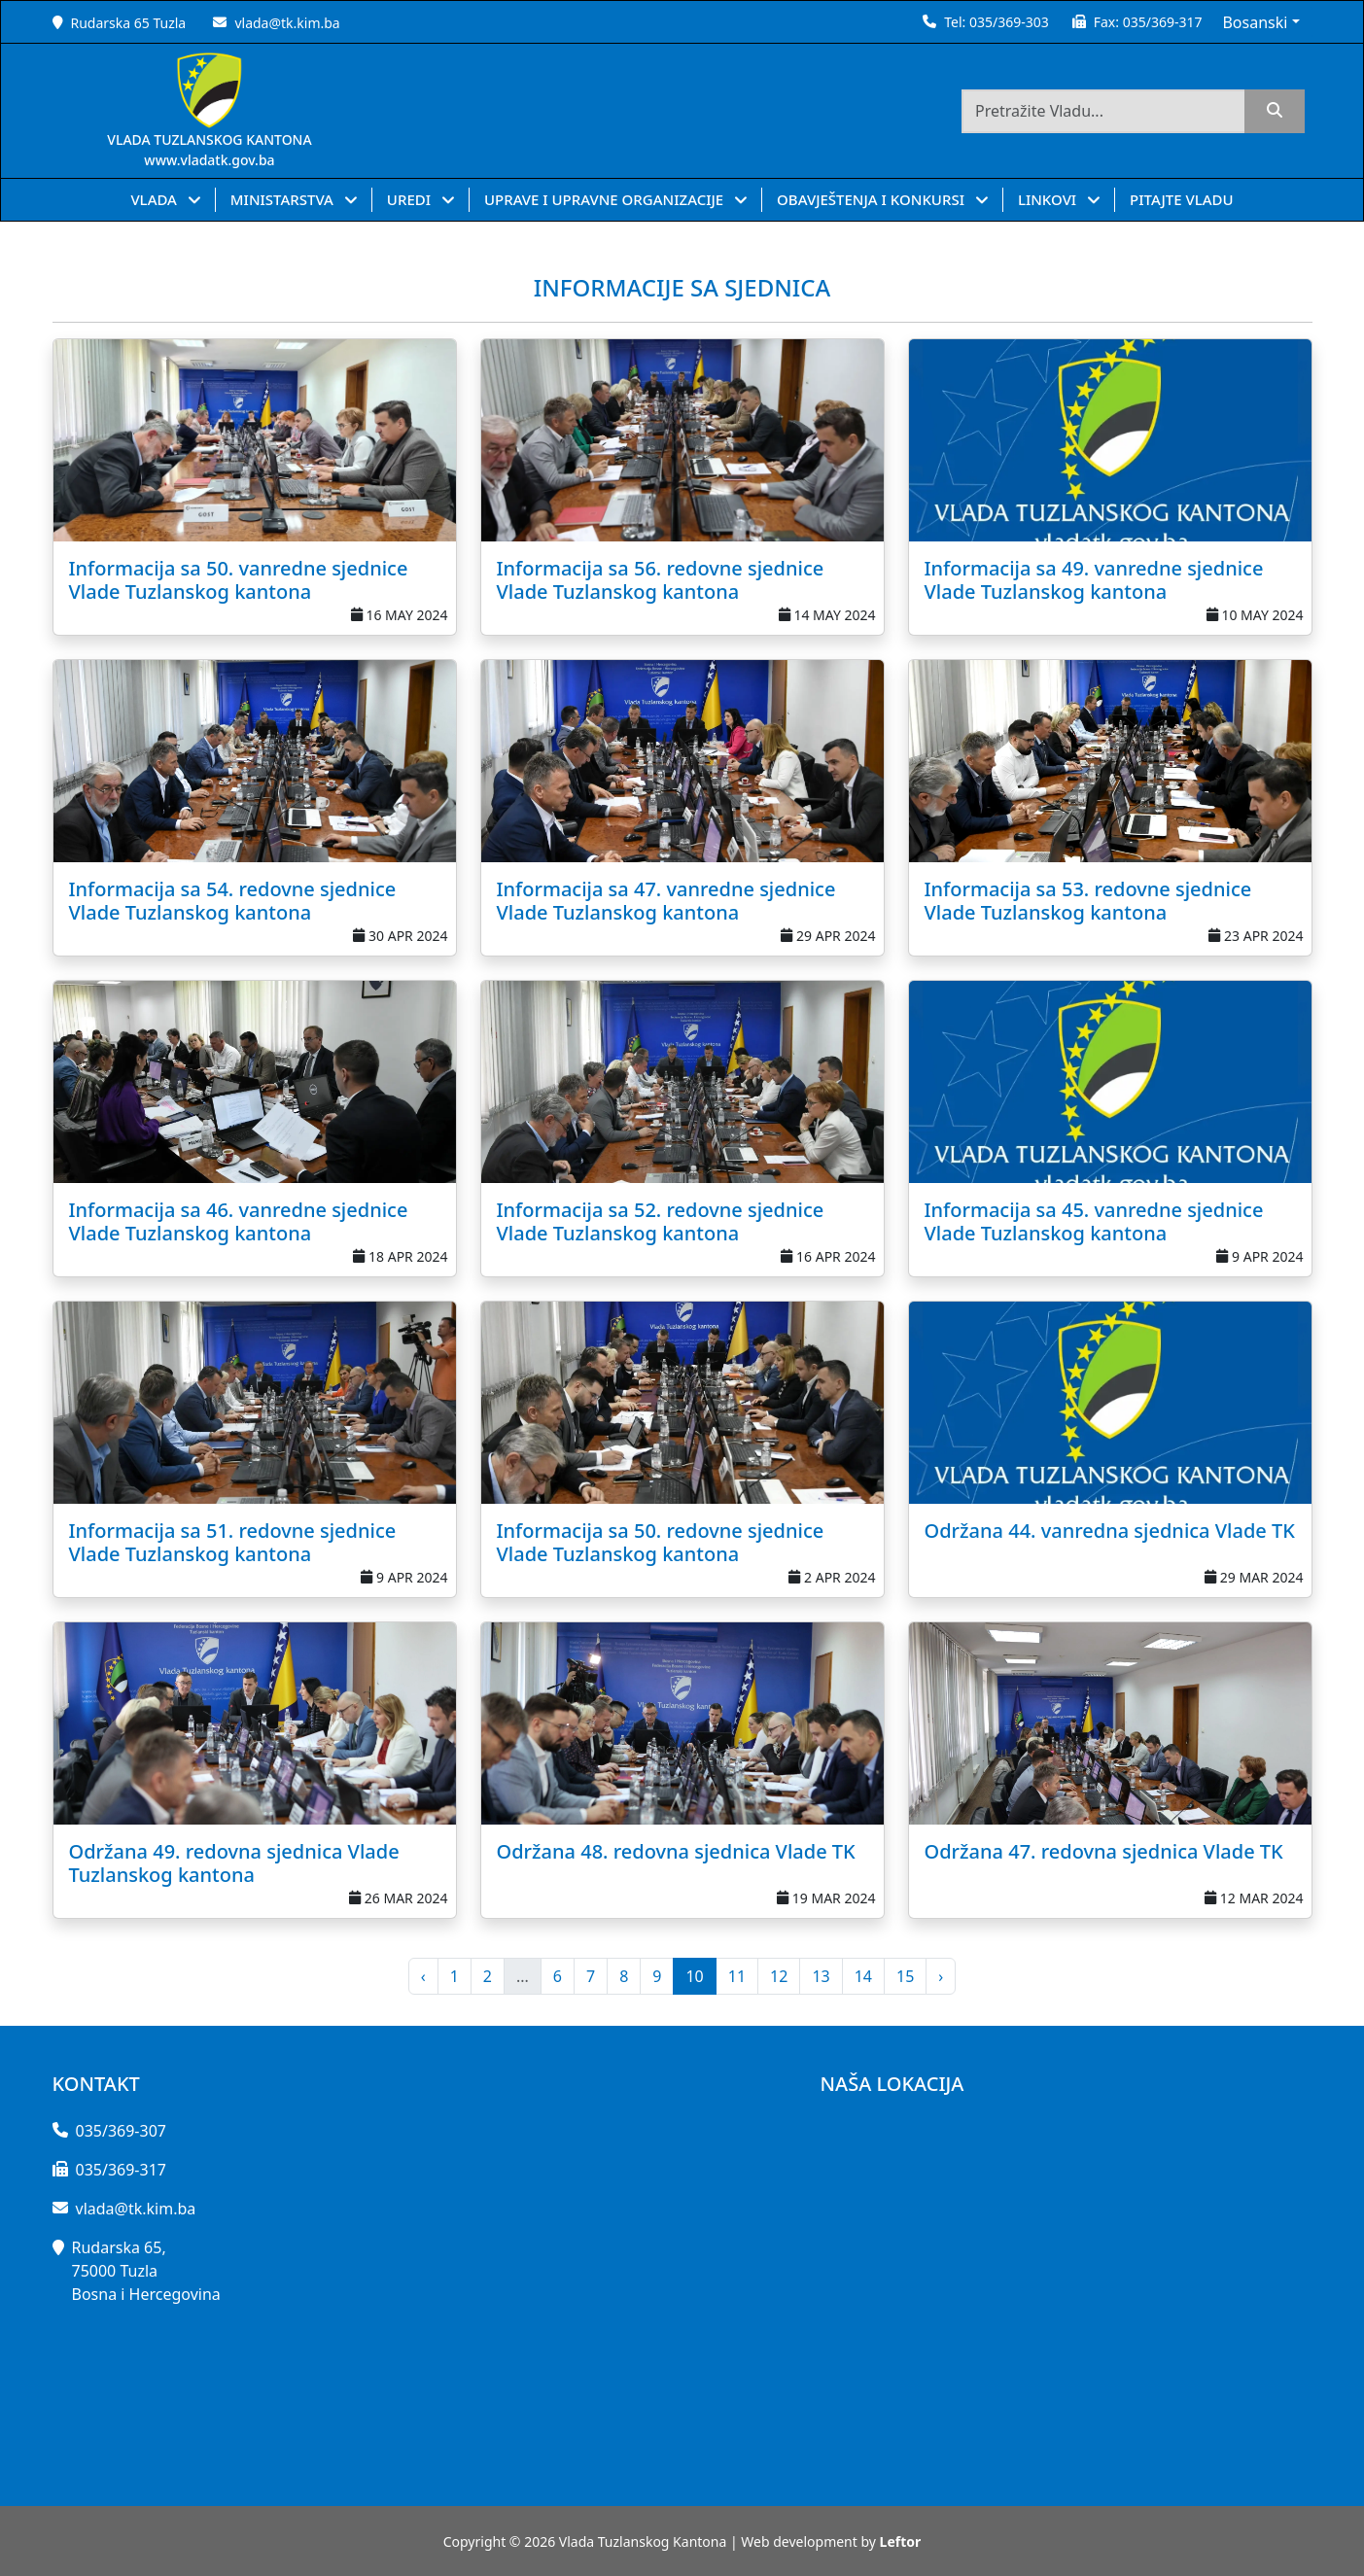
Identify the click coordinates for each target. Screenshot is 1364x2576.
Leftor (901, 2541)
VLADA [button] (155, 199)
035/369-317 (1163, 22)
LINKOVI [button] (1049, 199)
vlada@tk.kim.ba (286, 23)
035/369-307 (121, 2130)
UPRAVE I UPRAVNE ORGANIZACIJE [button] (605, 199)
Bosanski (1254, 22)
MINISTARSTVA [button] (283, 199)
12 (778, 1976)
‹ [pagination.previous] (423, 1976)
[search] (1274, 111)
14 (863, 1976)
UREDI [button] (411, 199)
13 (820, 1976)
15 (905, 1976)
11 (737, 1976)
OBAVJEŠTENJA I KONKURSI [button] (872, 199)
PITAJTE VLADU (1182, 199)
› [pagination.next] (940, 1976)
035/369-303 (1009, 22)
